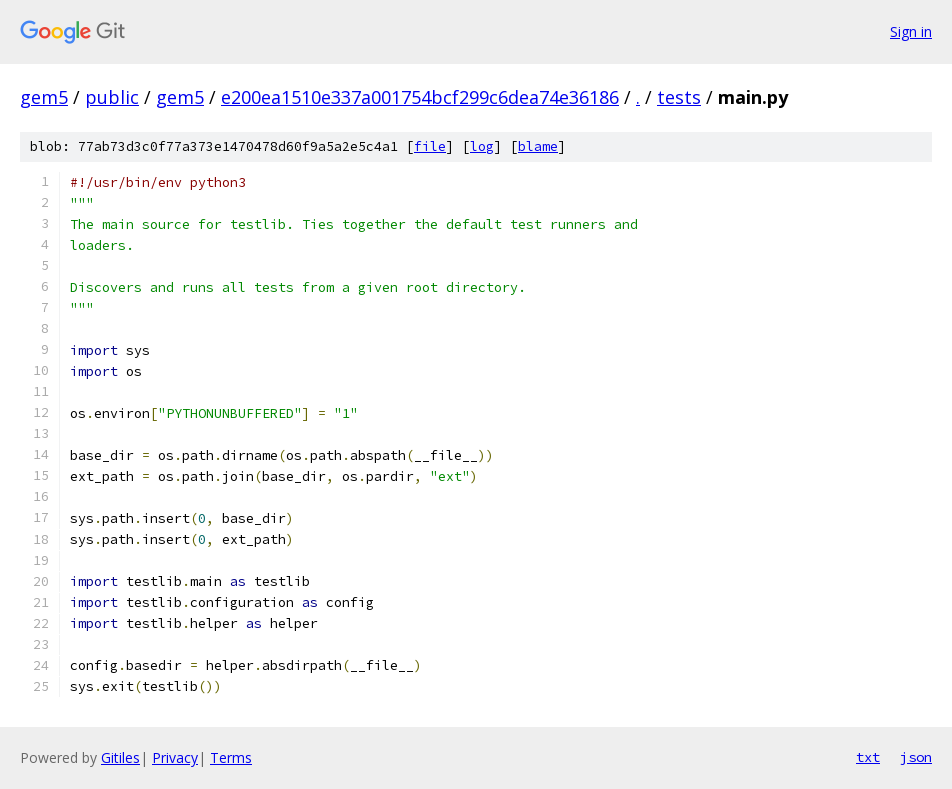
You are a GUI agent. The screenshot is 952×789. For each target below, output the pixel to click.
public (112, 97)
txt (868, 757)
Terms (231, 757)
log (482, 146)
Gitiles (120, 757)
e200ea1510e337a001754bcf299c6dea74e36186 (420, 97)
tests (679, 97)
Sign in (911, 31)
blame (538, 146)
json (916, 757)
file (430, 146)
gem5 (44, 97)
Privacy (175, 757)
